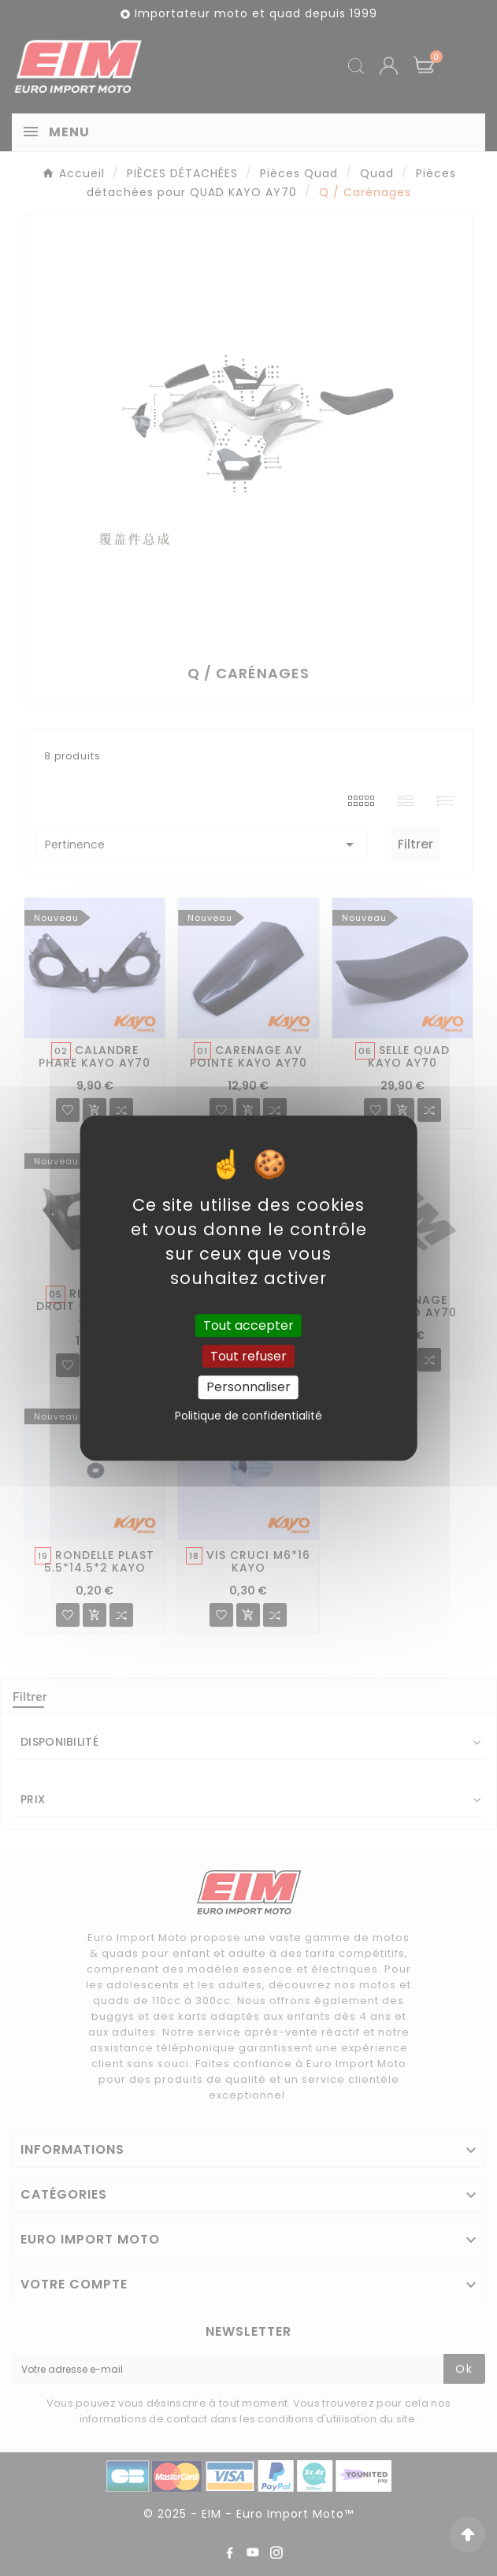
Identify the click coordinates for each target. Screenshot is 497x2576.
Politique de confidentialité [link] (248, 1415)
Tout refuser (248, 1356)
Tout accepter (248, 1325)
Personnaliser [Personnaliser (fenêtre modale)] (248, 1388)
